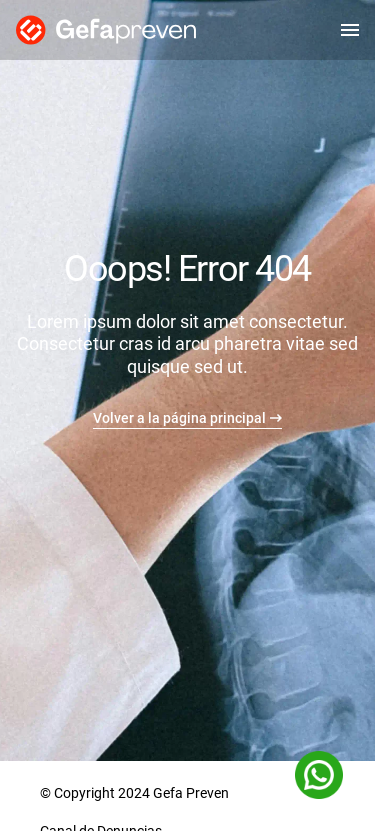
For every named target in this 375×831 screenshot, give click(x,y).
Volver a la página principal (179, 418)
